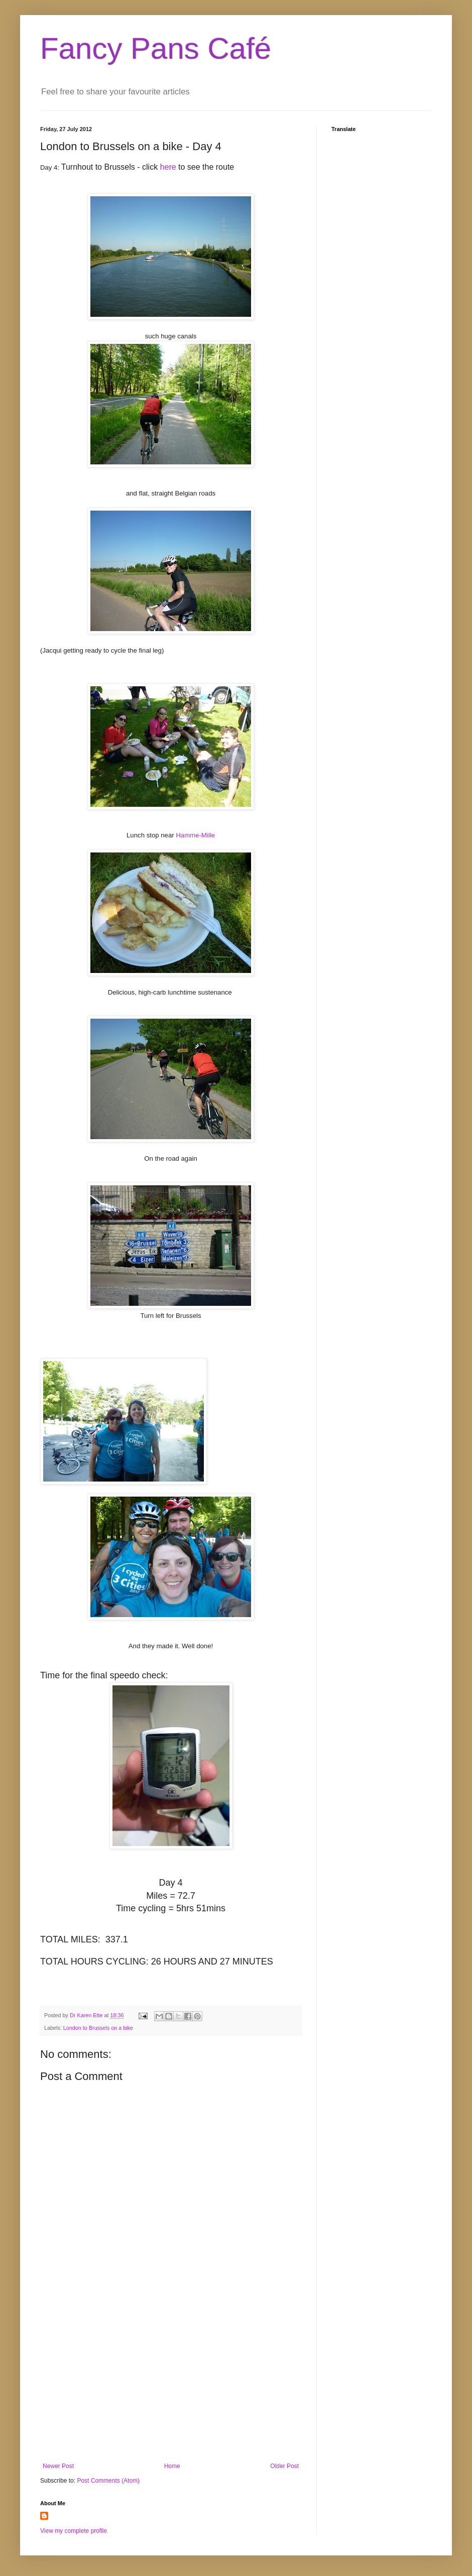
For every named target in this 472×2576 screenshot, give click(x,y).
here (168, 167)
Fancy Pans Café (155, 48)
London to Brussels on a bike (98, 2028)
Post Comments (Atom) (108, 2480)
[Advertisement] (170, 2379)
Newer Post (58, 2466)
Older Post (284, 2466)
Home (172, 2466)
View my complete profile (73, 2530)
